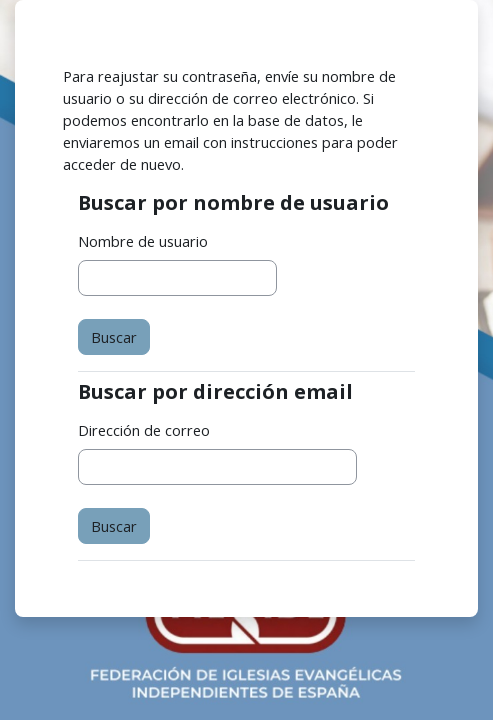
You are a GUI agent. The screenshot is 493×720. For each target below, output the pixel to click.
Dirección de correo (144, 430)
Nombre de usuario (143, 241)
